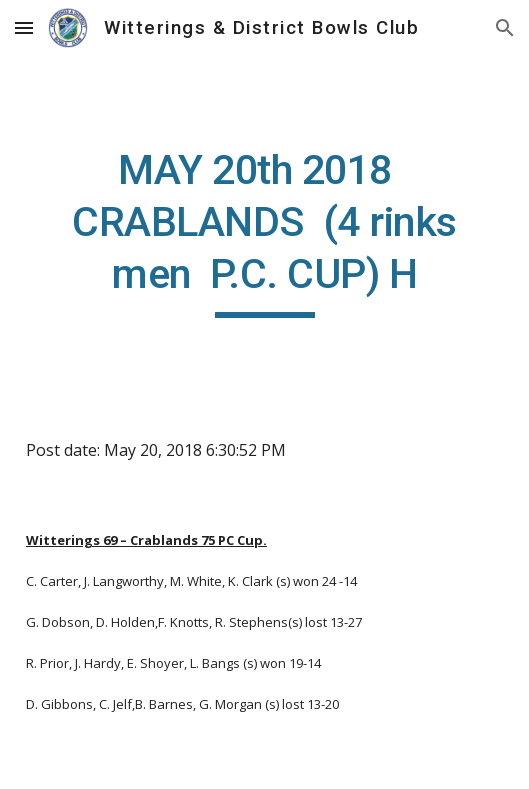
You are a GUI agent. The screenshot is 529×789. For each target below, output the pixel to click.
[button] (24, 27)
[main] (264, 231)
